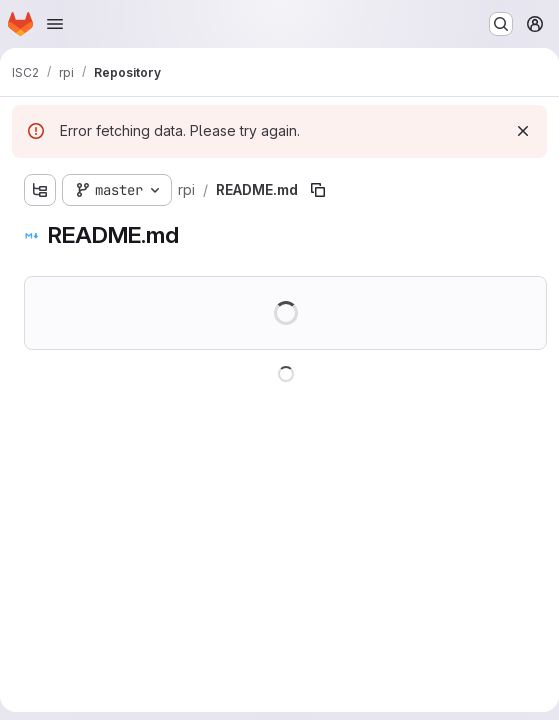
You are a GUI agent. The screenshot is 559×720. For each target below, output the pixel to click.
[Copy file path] (318, 190)
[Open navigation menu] (55, 24)
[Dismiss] (523, 131)
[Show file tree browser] (40, 190)
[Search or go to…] (501, 24)
